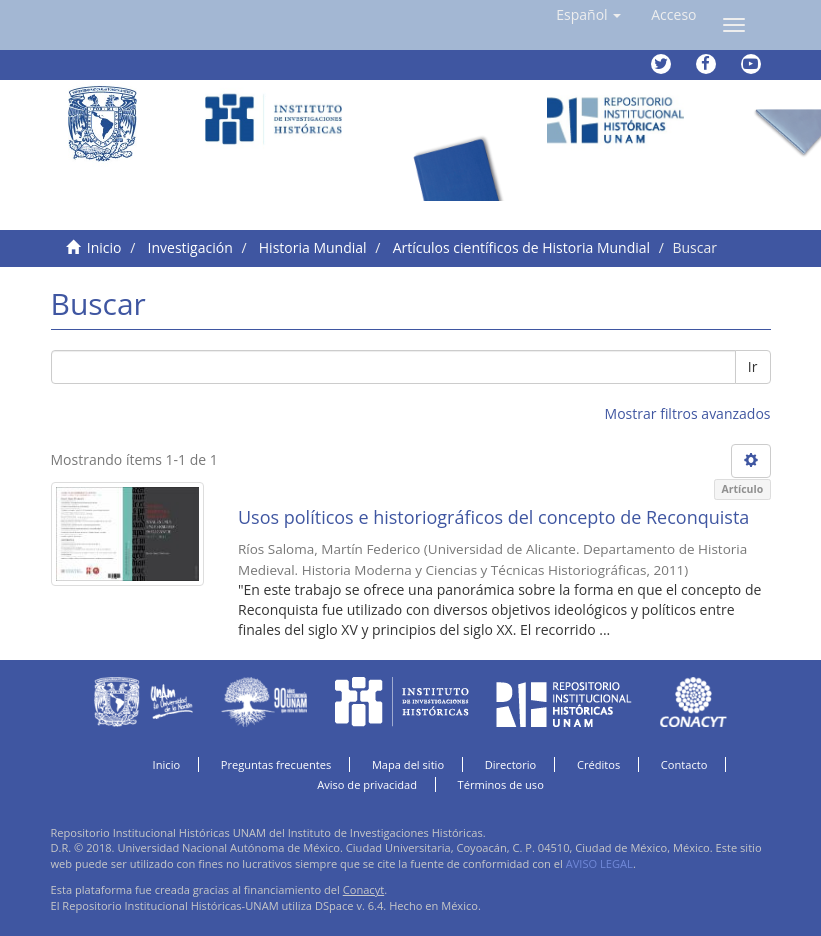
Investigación (190, 247)
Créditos (598, 764)
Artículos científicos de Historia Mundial (521, 247)
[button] (588, 15)
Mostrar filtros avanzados (688, 413)
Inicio (104, 247)
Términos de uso (501, 784)
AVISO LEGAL (599, 863)
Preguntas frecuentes (276, 764)
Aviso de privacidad (367, 784)
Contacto (684, 764)
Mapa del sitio (408, 764)
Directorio (511, 764)
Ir (753, 366)
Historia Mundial (313, 247)
